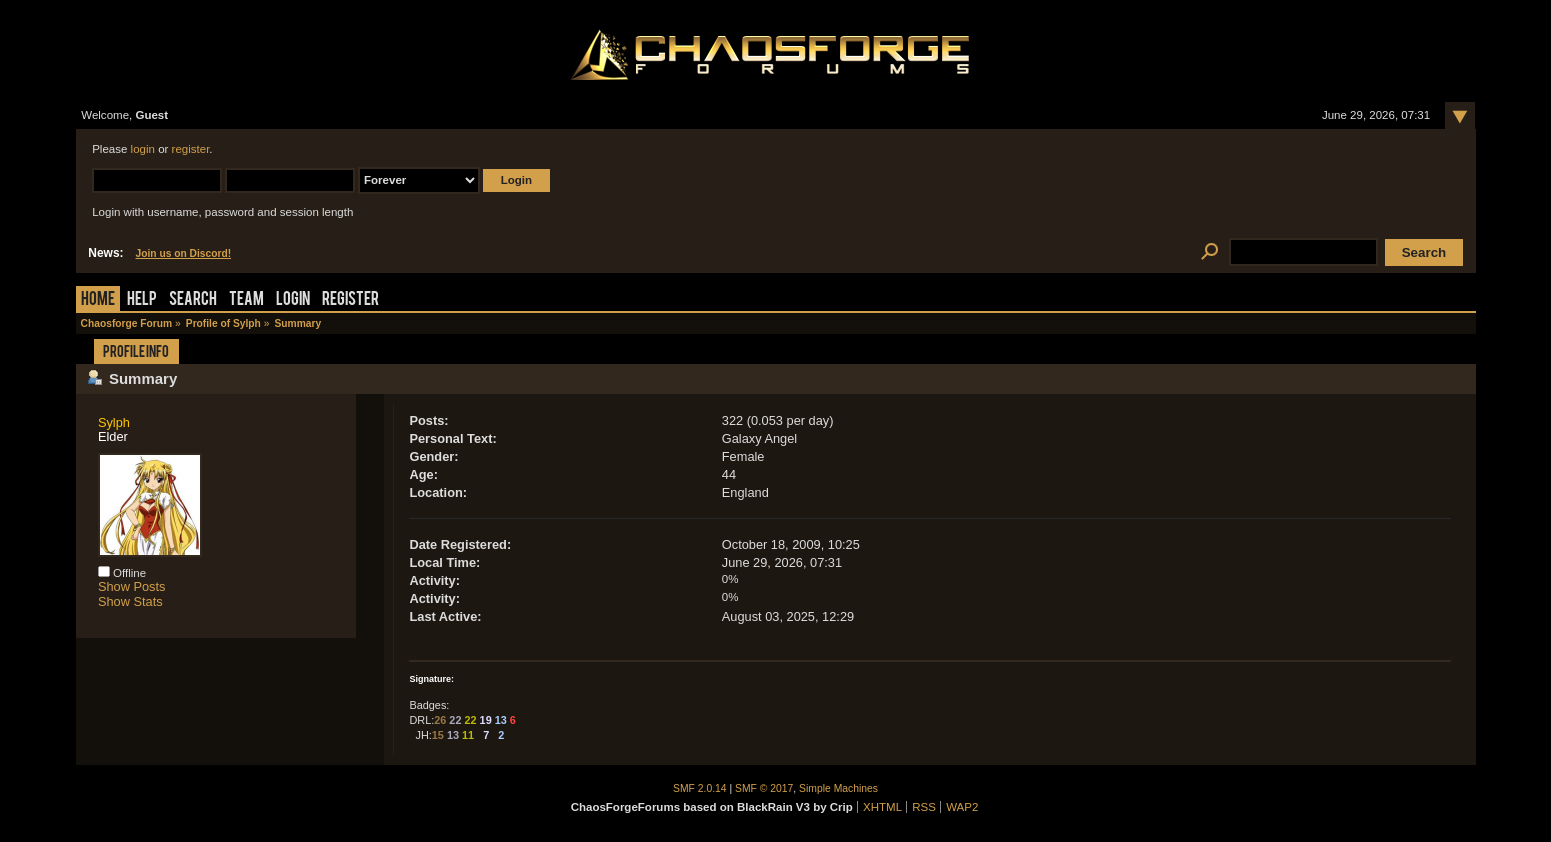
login (143, 149)
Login (293, 300)
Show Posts (132, 586)
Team (246, 300)
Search (193, 300)
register (191, 149)
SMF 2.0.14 (700, 788)
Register (350, 300)
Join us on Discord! (184, 253)
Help (142, 300)
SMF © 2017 (764, 788)
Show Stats (130, 601)
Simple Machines (838, 788)
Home (98, 300)
